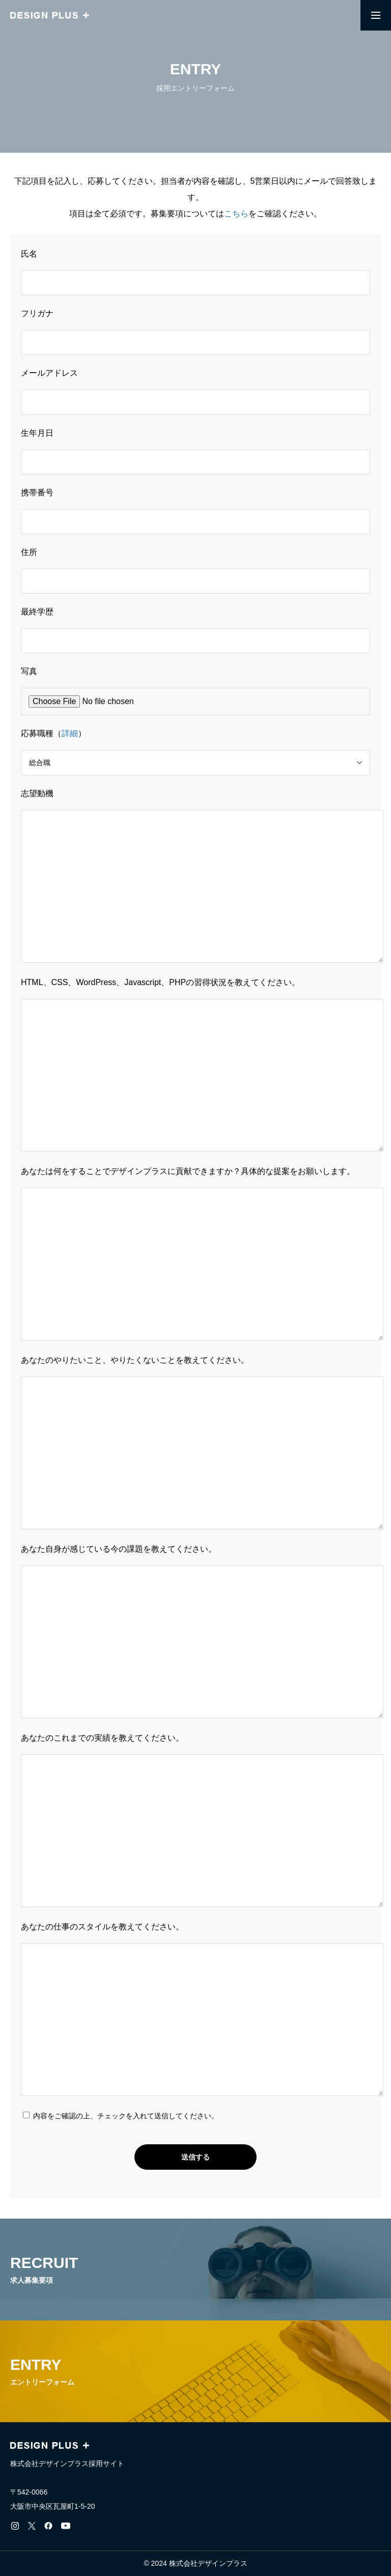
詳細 (70, 733)
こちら (236, 213)
